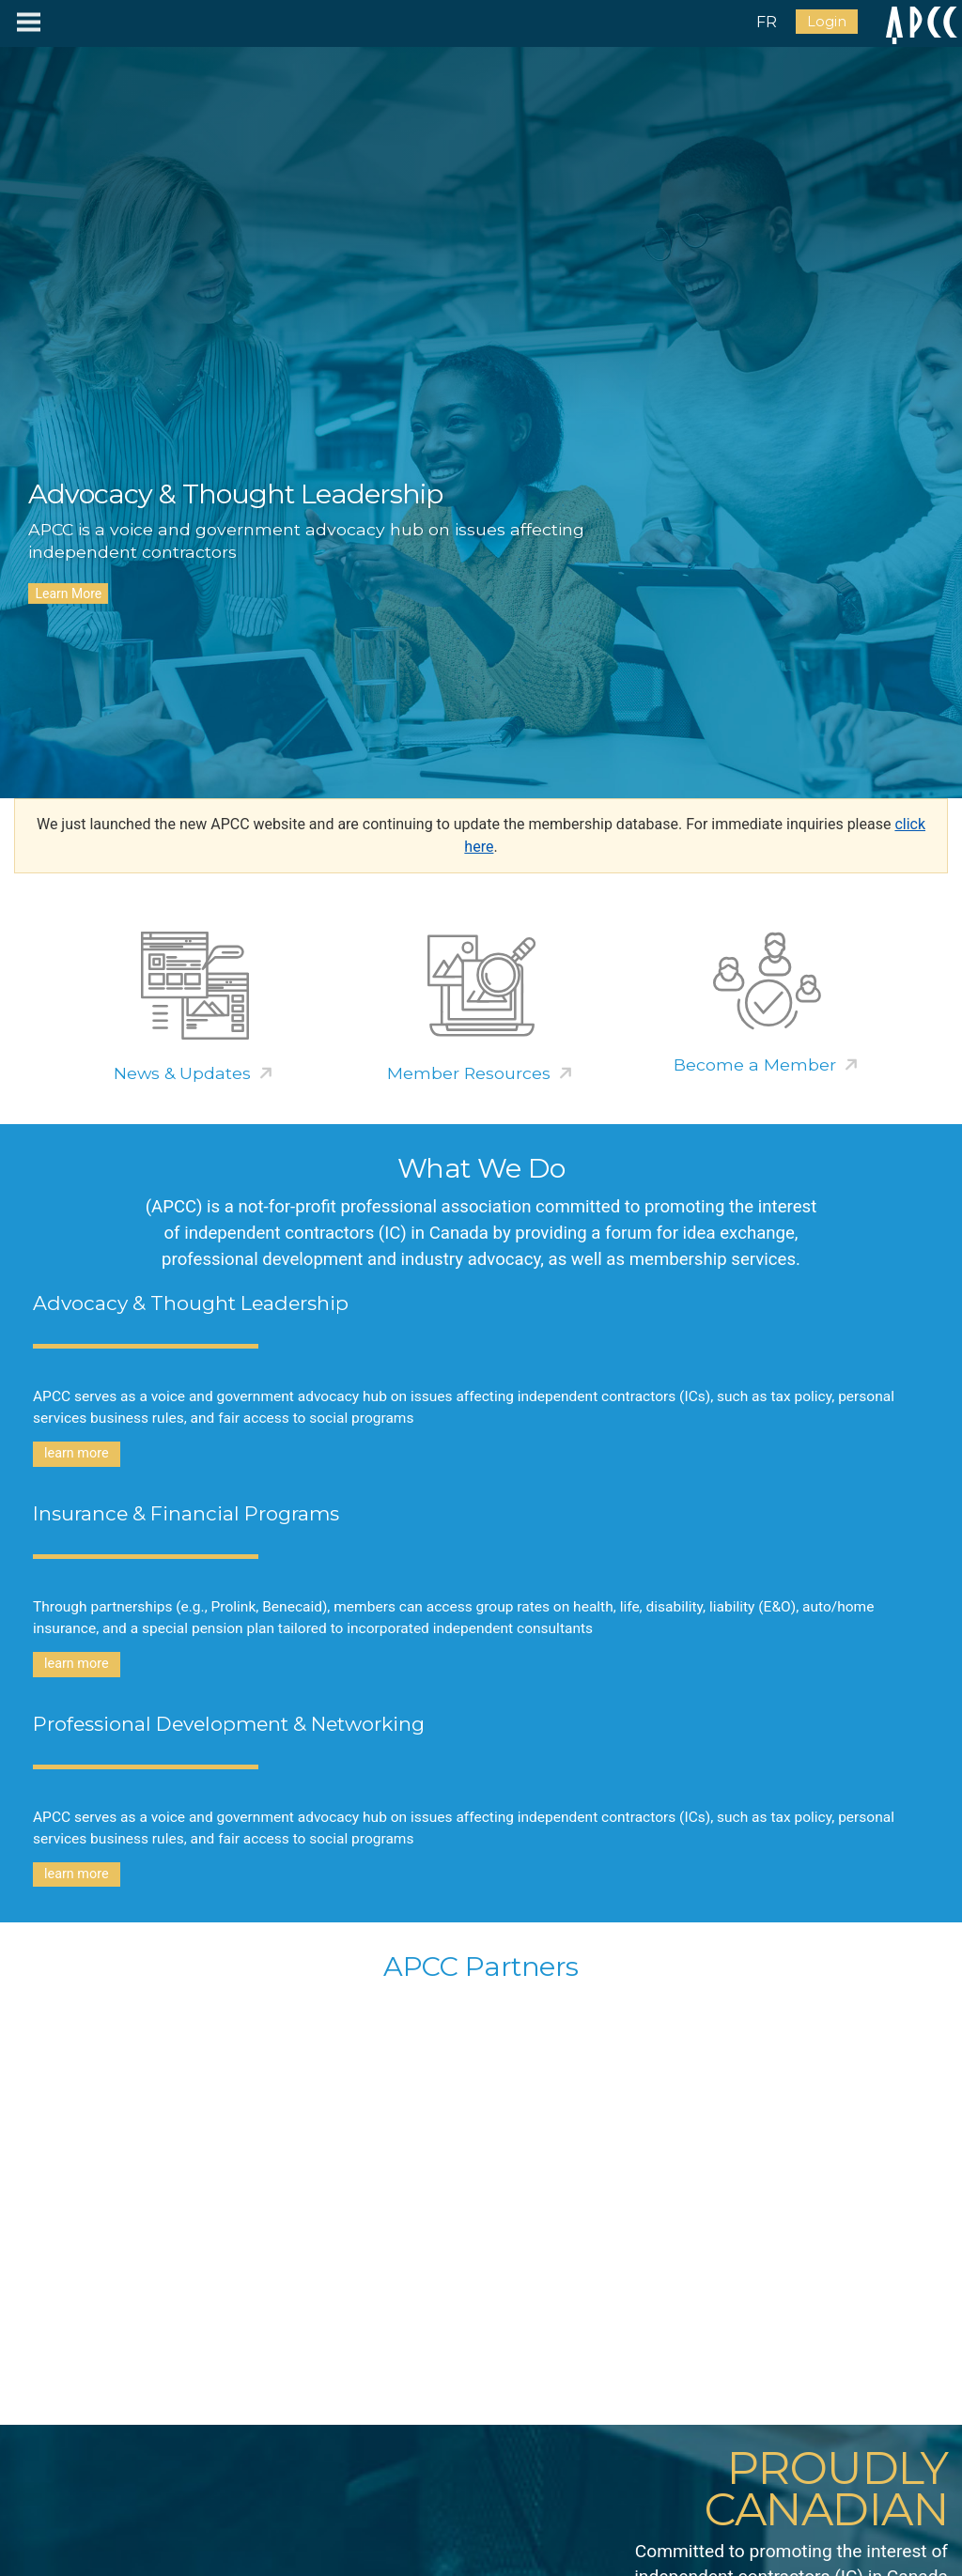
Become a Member (755, 1064)
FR (766, 22)
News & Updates (182, 1073)
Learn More (68, 593)
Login (826, 21)
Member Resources (469, 1073)
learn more (76, 1453)
